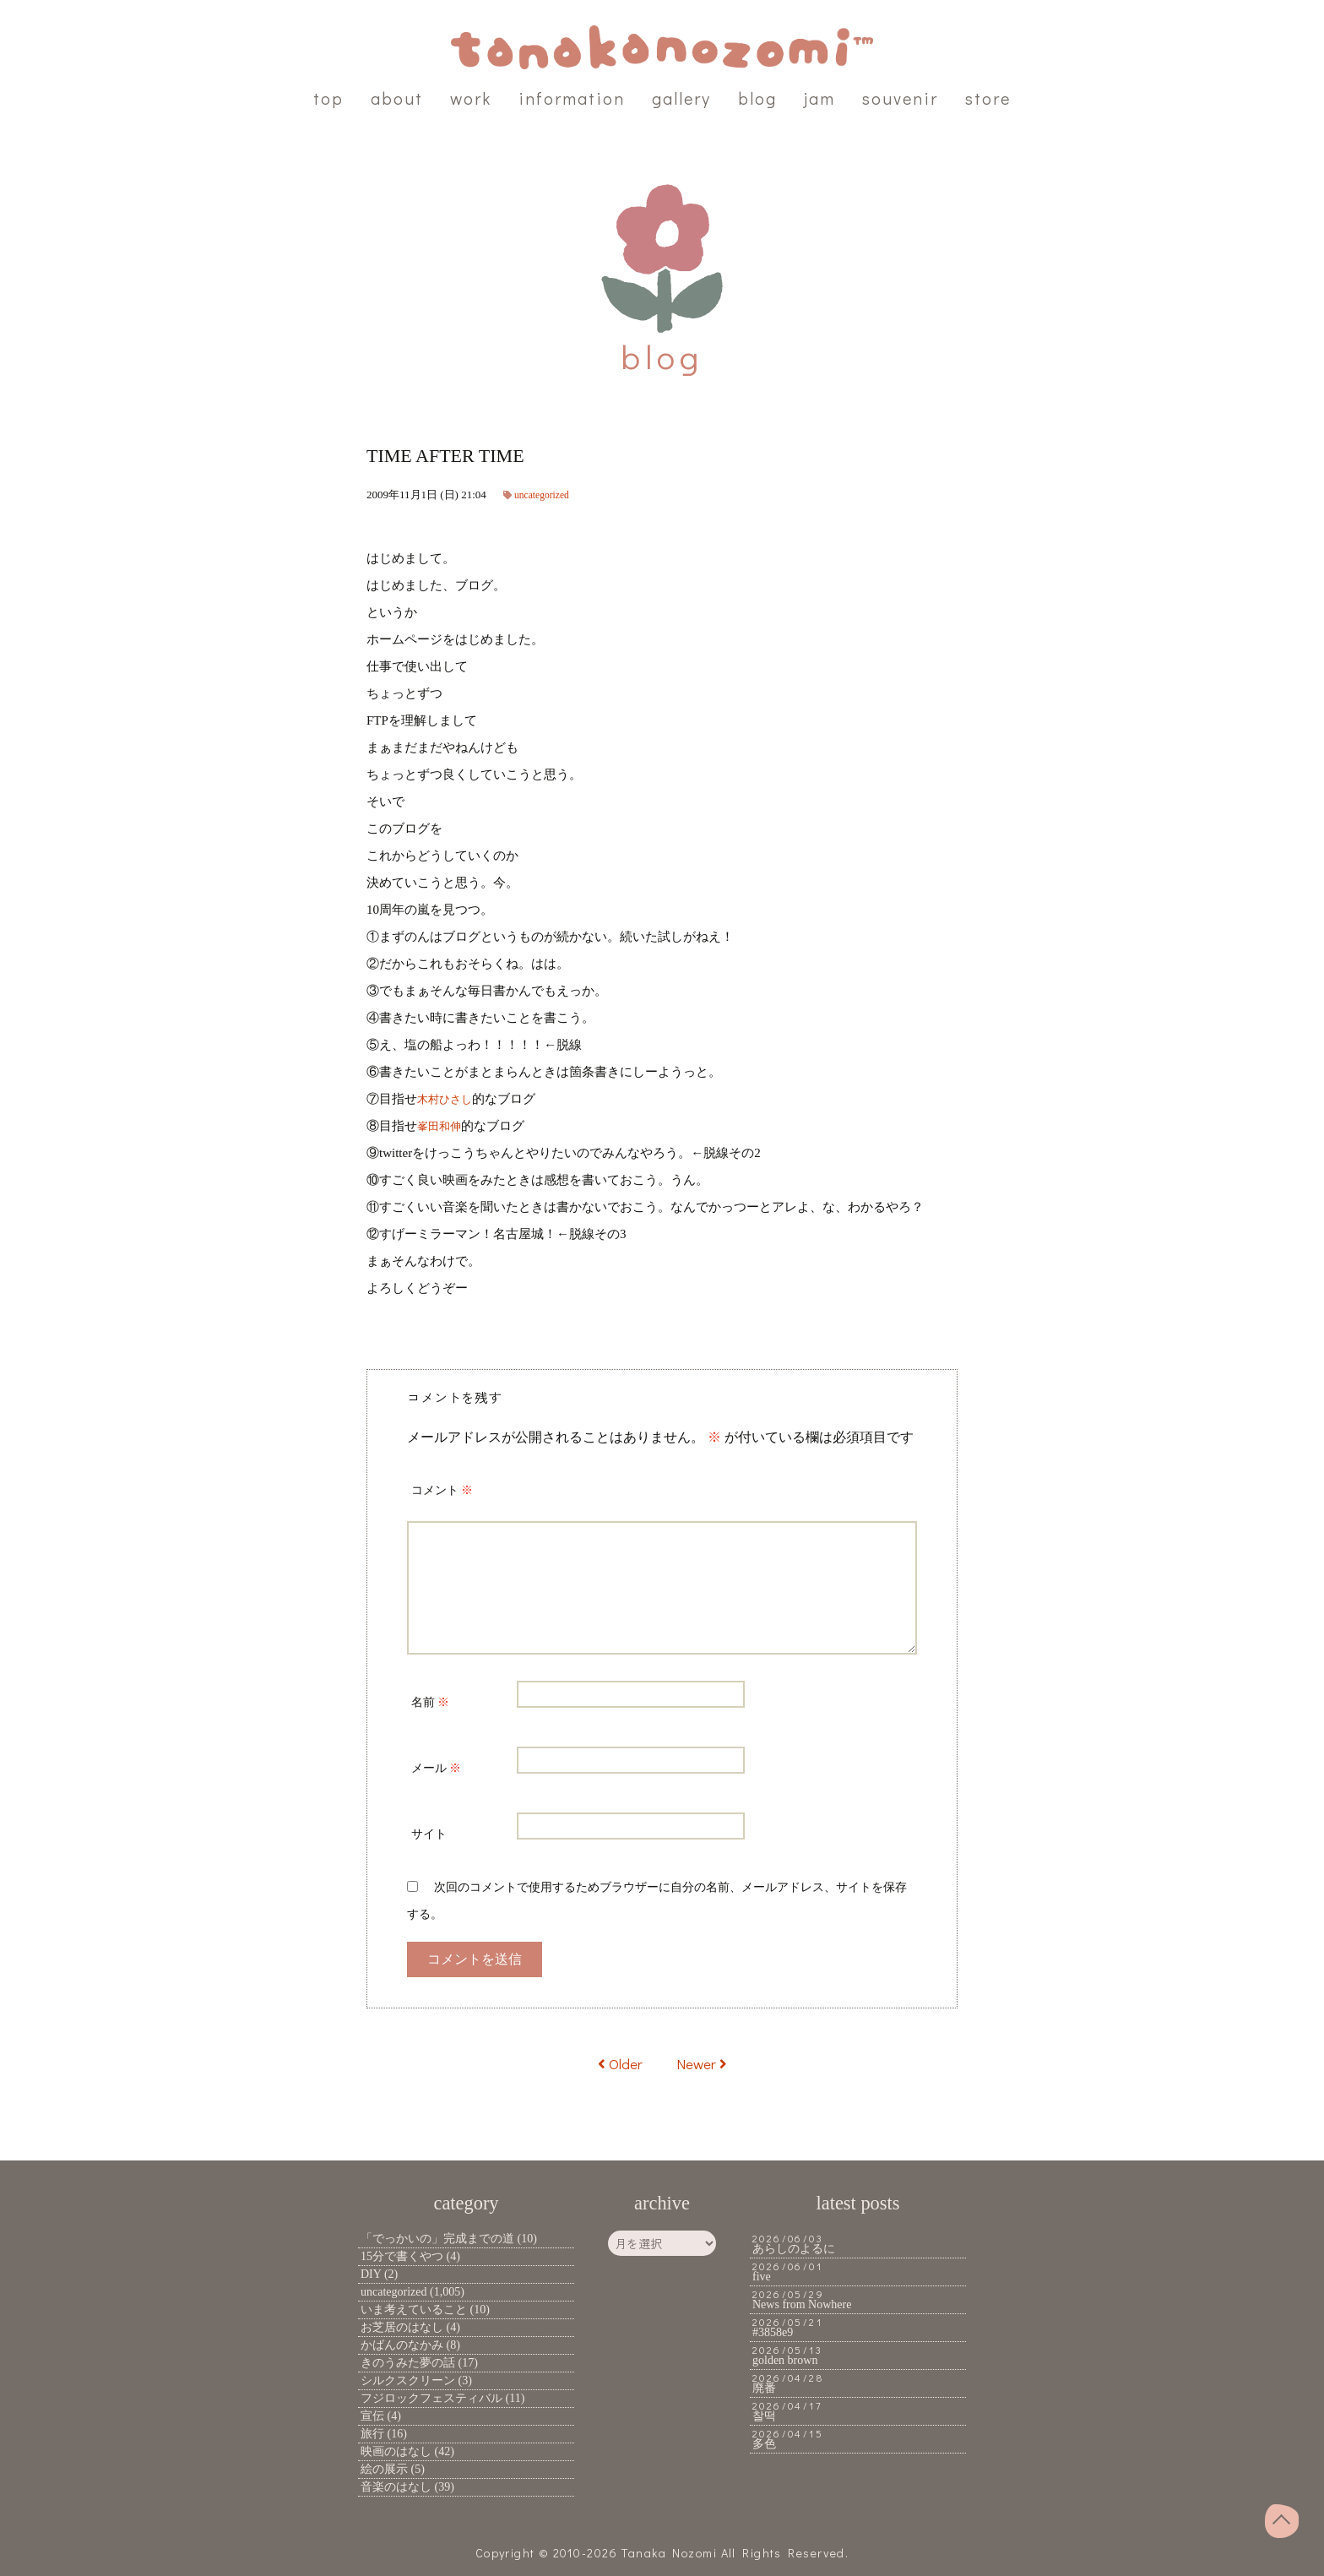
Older (617, 2062)
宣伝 (372, 2416)
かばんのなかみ (402, 2345)
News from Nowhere (801, 2304)
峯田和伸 (442, 1126)
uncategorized (545, 494)
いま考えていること (414, 2309)
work (470, 98)
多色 (764, 2443)
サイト (429, 1834)
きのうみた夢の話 (408, 2362)
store (988, 98)
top (328, 98)
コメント (442, 1490)
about (397, 98)
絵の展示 (384, 2469)
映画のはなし (396, 2451)
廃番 (764, 2388)
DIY (371, 2274)
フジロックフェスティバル (431, 2398)
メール (436, 1768)
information (571, 98)
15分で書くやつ (402, 2256)
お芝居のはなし (402, 2327)
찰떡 (764, 2416)
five (761, 2276)
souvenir (900, 98)
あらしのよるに (793, 2248)
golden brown (784, 2360)
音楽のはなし (396, 2487)
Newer (704, 2062)
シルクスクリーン (408, 2380)
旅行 (372, 2433)
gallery (681, 98)
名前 (430, 1702)
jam (819, 98)
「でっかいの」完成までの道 (437, 2238)
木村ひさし (448, 1099)
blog (757, 98)
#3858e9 (772, 2332)
